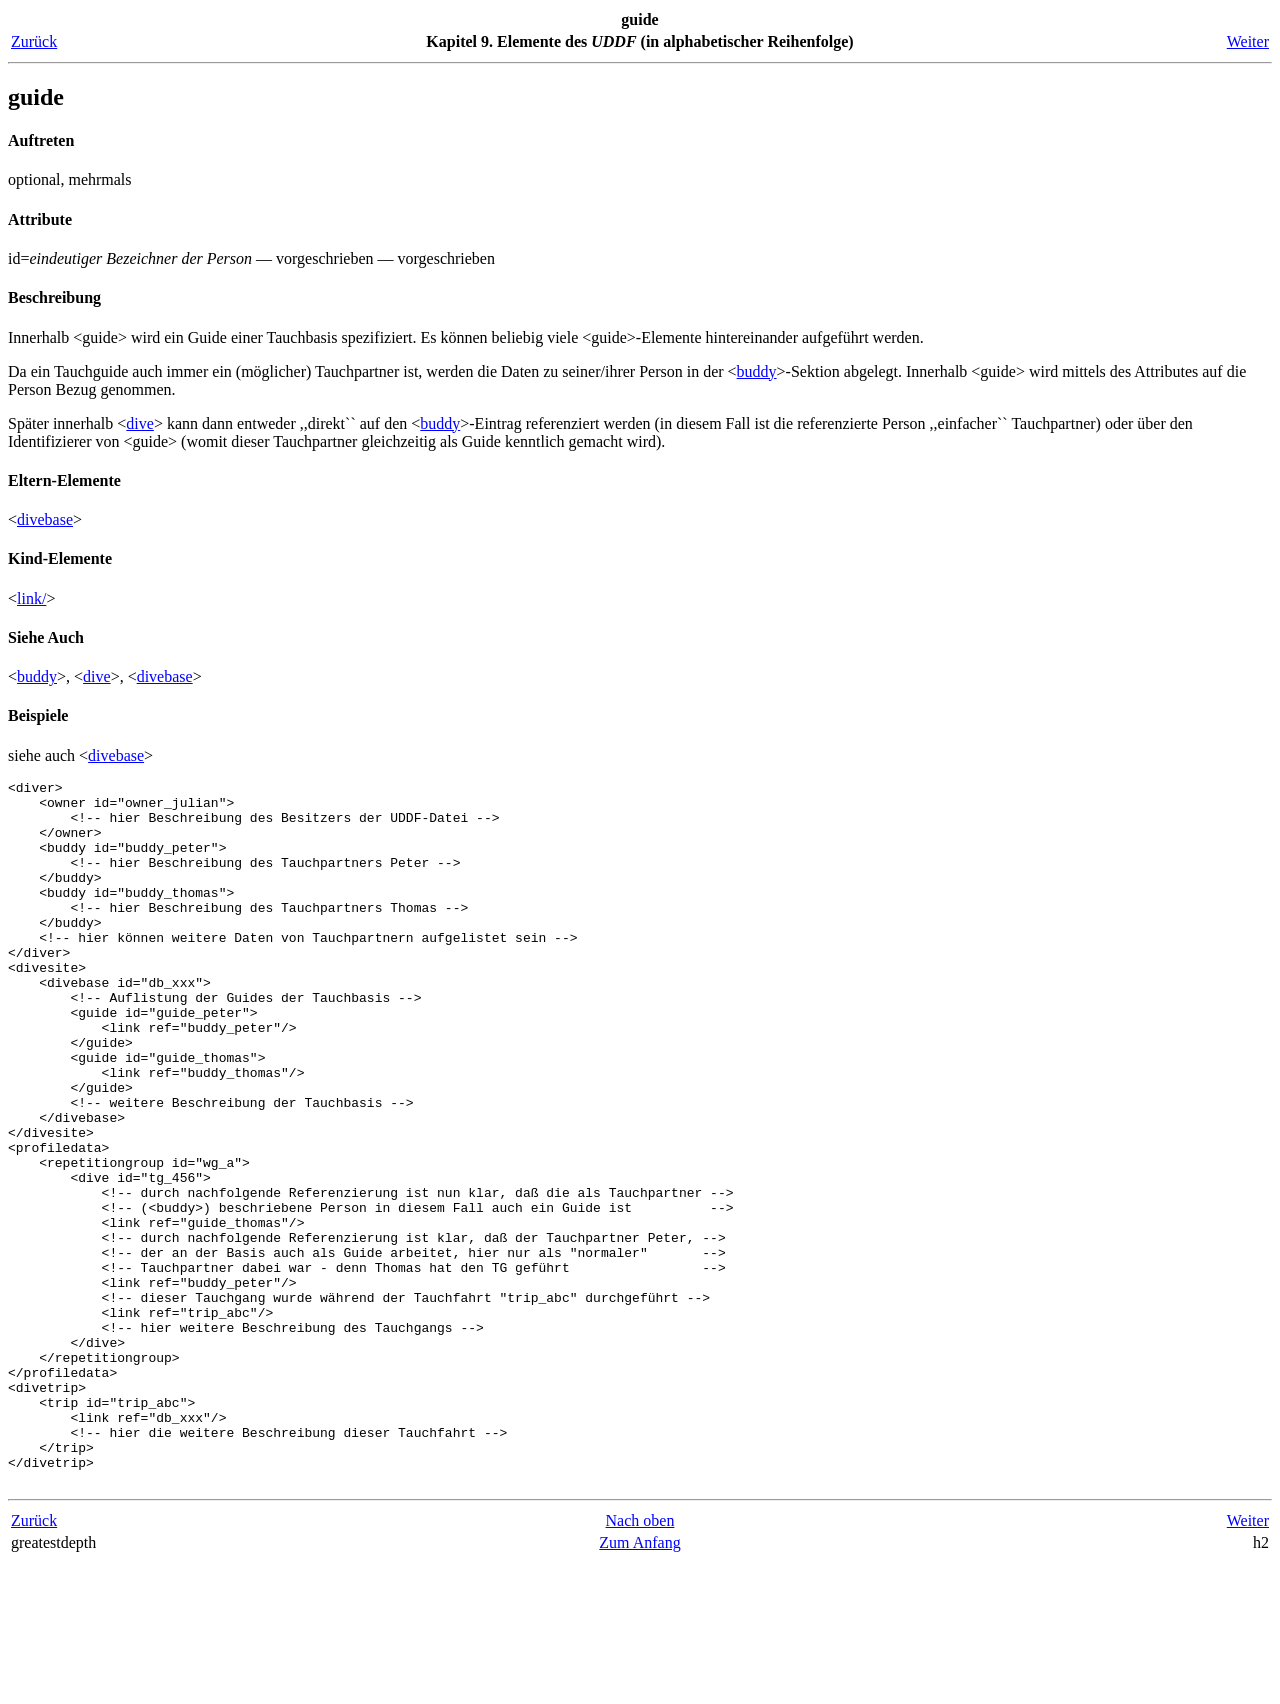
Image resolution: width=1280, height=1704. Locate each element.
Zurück (34, 41)
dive (140, 423)
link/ (31, 598)
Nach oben (640, 1661)
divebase (45, 519)
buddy (757, 371)
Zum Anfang (639, 1683)
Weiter (1248, 41)
